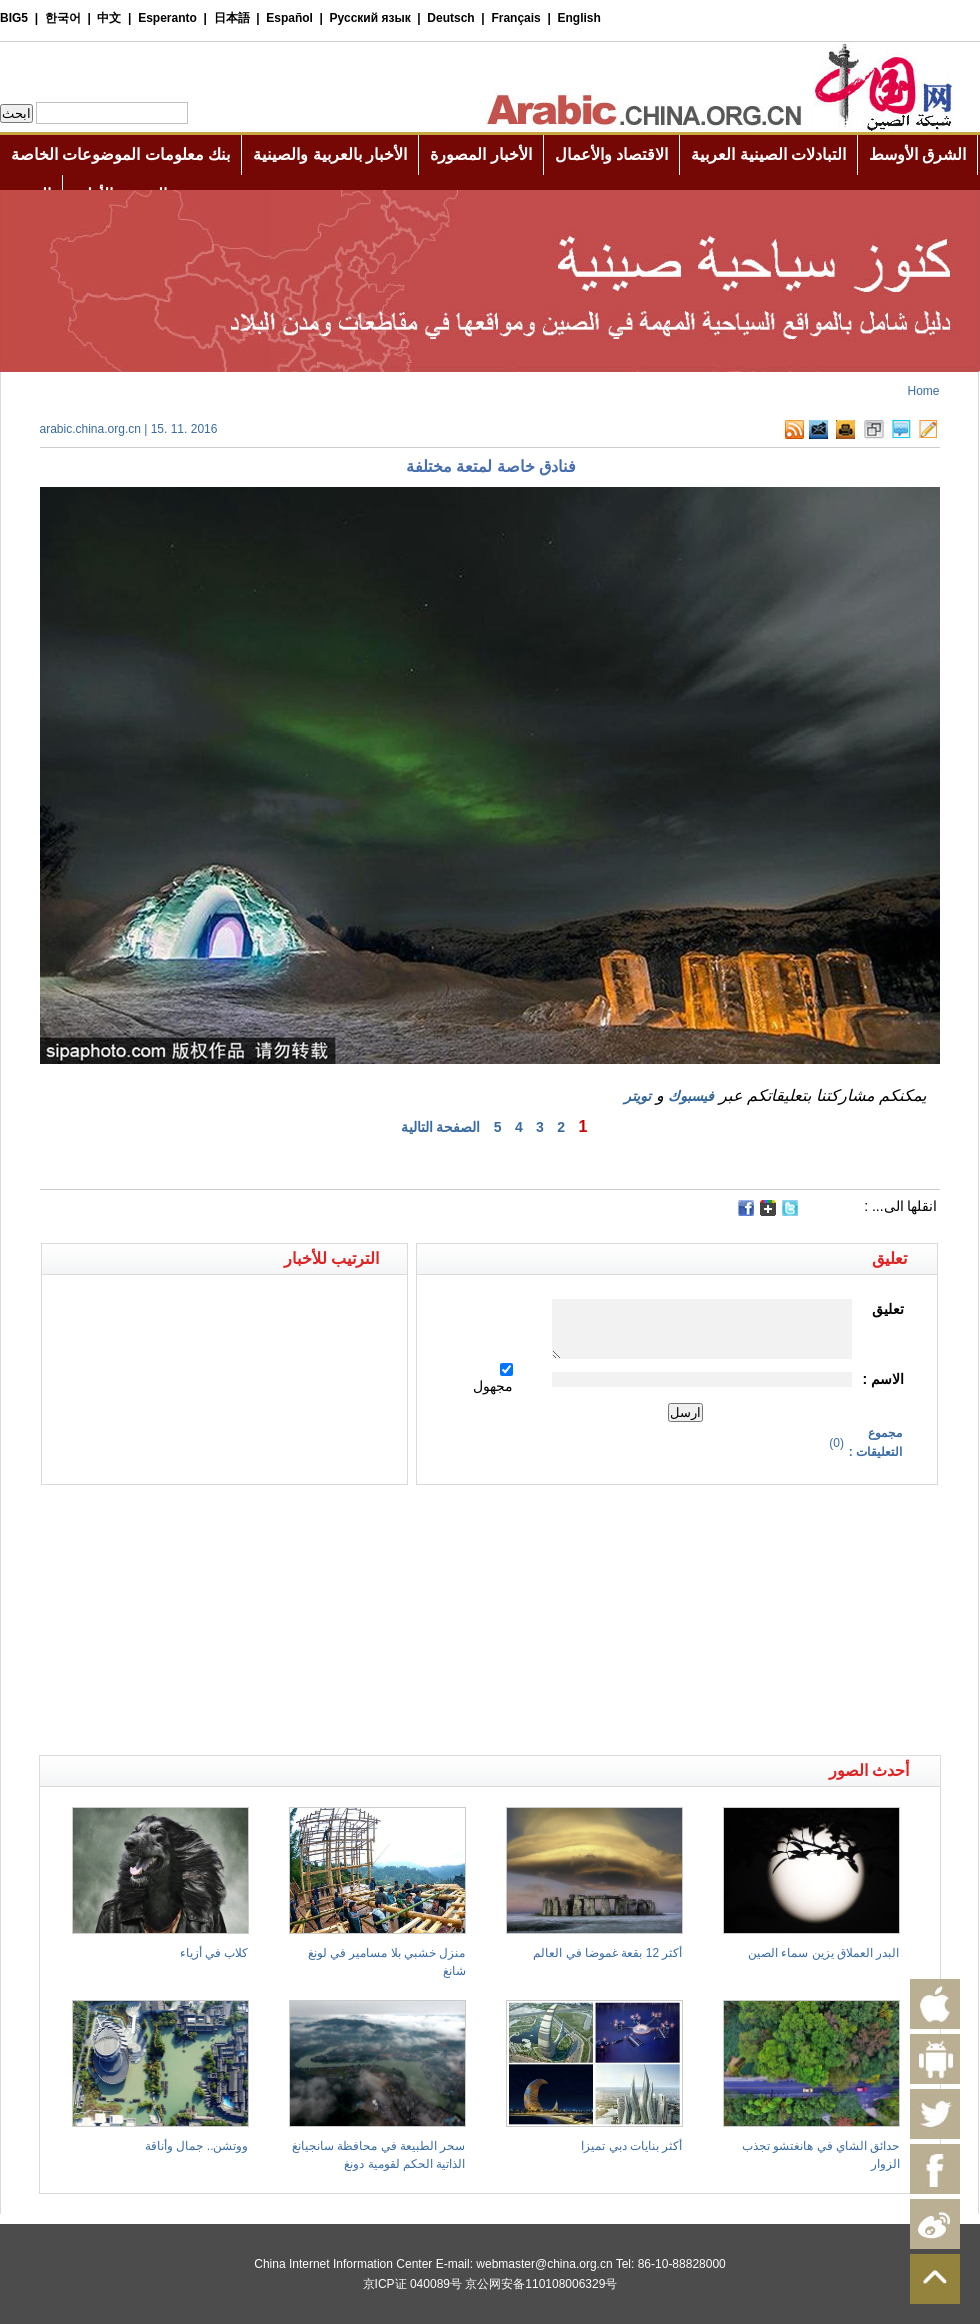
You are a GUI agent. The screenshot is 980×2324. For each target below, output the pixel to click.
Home (923, 391)
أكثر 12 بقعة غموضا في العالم (607, 1953)
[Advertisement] (265, 1520)
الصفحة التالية (441, 1127)
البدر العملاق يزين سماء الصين (823, 1953)
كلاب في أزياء (214, 1953)
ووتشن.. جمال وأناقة (196, 2146)
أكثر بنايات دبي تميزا (631, 2146)
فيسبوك (691, 1096)
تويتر (637, 1096)
